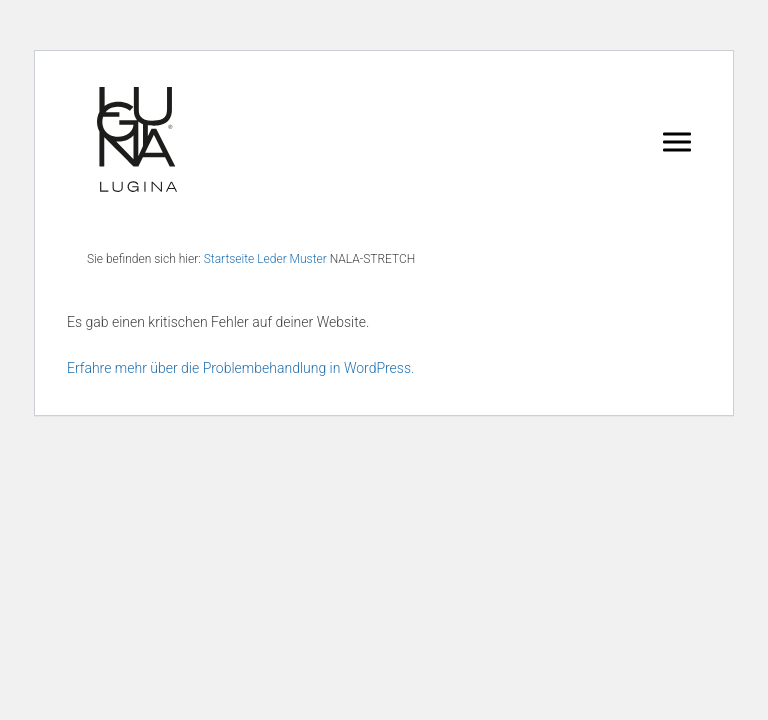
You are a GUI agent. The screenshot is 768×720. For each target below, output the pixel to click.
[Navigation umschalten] (677, 141)
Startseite (229, 259)
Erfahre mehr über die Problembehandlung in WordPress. (240, 368)
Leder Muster (292, 259)
